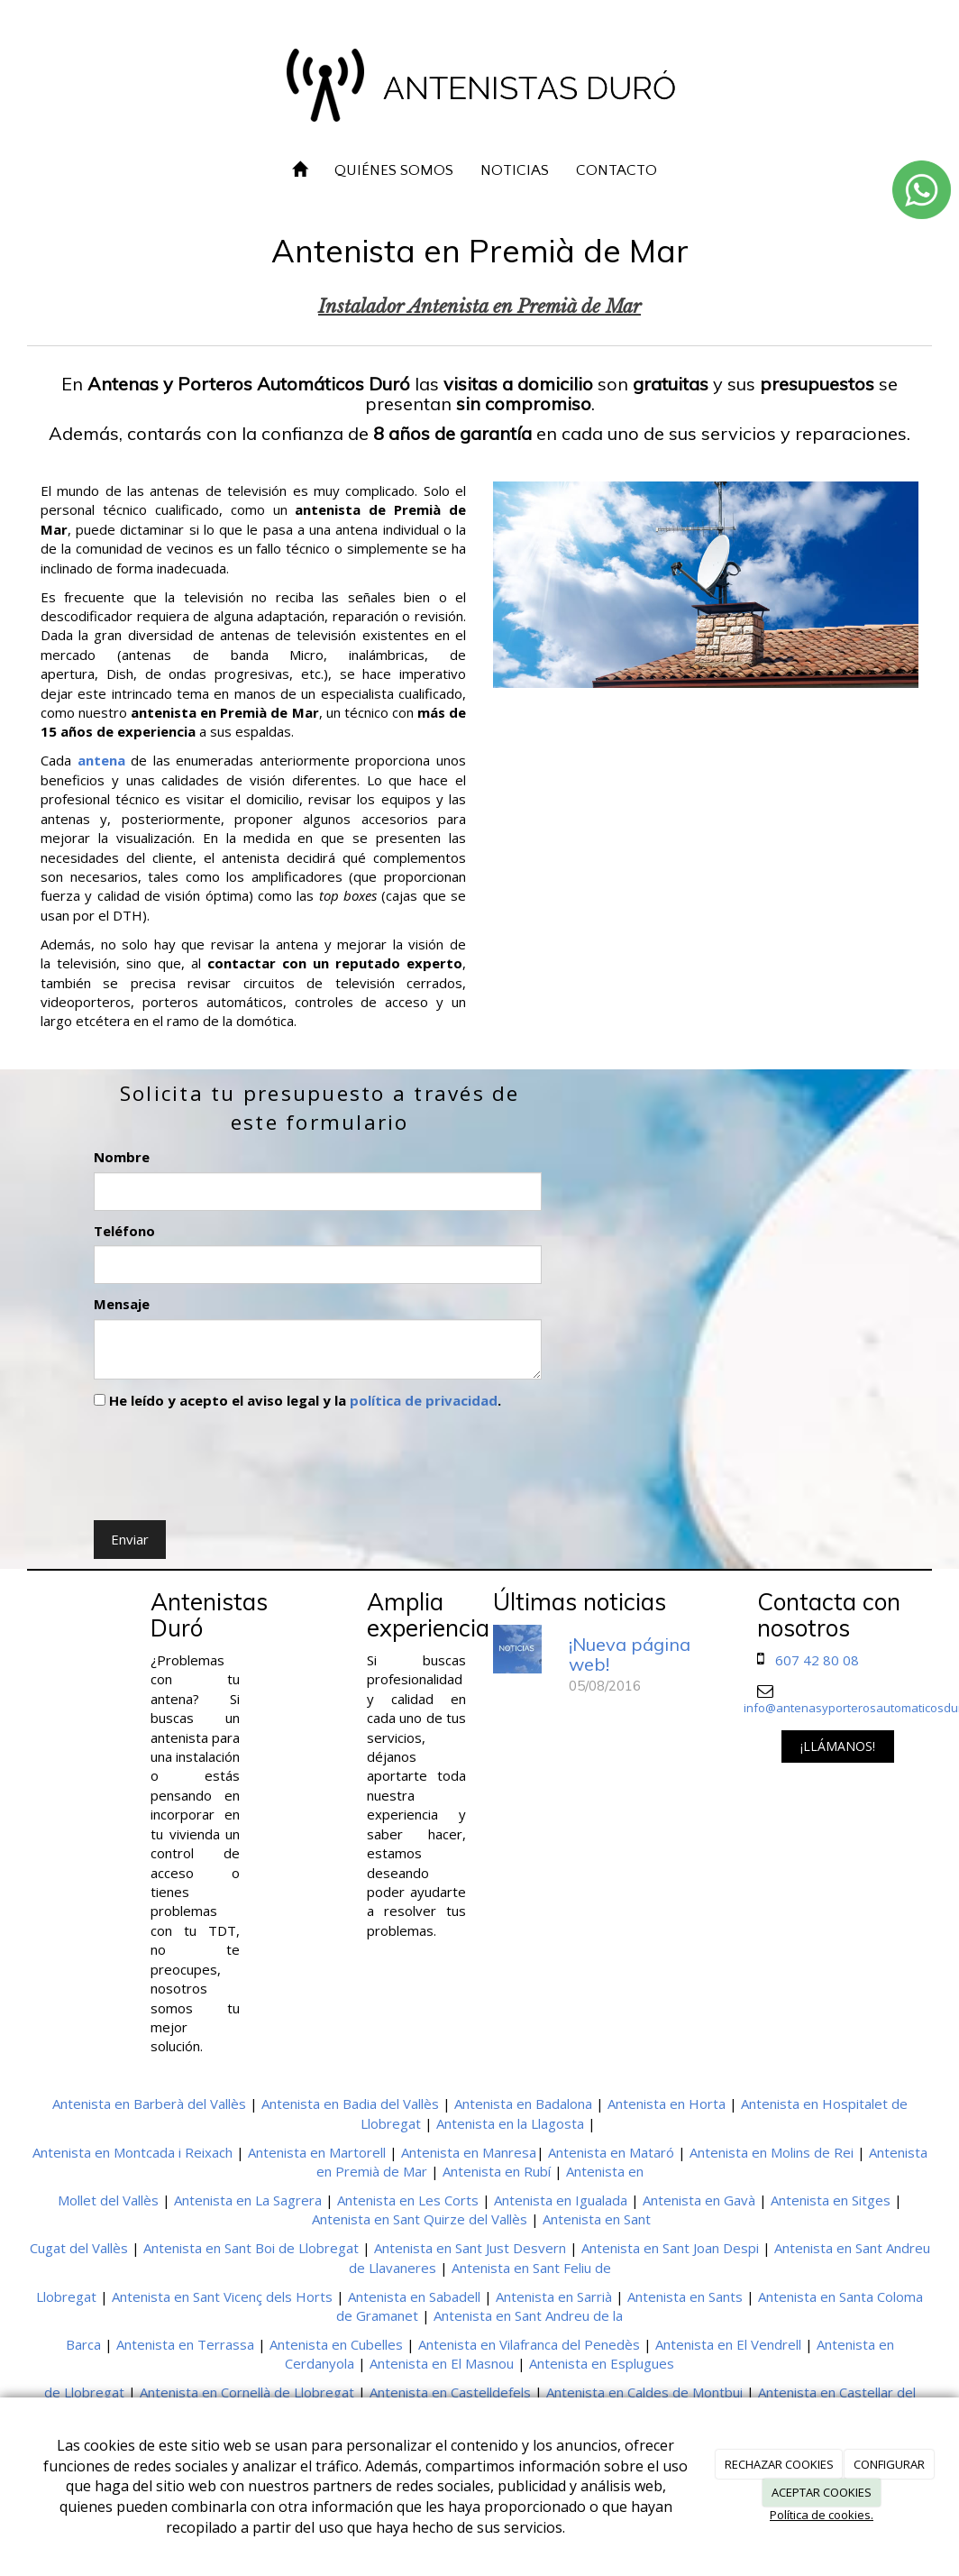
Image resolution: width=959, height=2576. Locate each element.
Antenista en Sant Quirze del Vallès (419, 2219)
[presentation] (231, 1461)
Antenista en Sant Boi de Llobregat (251, 2248)
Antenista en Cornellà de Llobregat (247, 2392)
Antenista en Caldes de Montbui (644, 2392)
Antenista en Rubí (497, 2171)
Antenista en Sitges (830, 2200)
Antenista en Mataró (611, 2152)
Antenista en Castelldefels (450, 2392)
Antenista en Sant (597, 2219)
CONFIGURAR (889, 2464)
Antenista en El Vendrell (728, 2344)
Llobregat (66, 2296)
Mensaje (122, 1304)
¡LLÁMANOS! (837, 1746)
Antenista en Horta (666, 2104)
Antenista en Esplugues (601, 2363)
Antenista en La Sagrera (248, 2200)
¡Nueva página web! (629, 1654)
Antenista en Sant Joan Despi (670, 2248)
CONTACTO (616, 170)
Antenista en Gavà (699, 2200)
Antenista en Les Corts (408, 2200)
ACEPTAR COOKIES (822, 2492)
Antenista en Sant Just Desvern (470, 2248)
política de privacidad (424, 1400)
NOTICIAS (514, 170)
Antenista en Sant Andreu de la (528, 2315)
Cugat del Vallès (79, 2248)
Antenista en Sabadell (414, 2296)
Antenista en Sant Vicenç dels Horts (222, 2296)
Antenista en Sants (685, 2296)
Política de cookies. (821, 2515)
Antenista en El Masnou (442, 2363)
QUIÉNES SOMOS (393, 170)
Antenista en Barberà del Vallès (149, 2104)
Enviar (130, 1539)
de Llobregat (84, 2392)
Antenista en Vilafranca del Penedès (529, 2344)
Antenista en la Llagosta (510, 2123)
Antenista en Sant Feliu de (531, 2268)
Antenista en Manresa (468, 2152)
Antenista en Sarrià (554, 2296)
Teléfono (124, 1231)
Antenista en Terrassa (185, 2344)
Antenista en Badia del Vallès (350, 2104)
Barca (83, 2344)
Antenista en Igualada (560, 2200)
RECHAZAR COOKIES (779, 2464)
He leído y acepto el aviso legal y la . (297, 1400)
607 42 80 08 (817, 1660)
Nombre (122, 1157)
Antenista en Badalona (523, 2104)
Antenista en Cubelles (336, 2344)
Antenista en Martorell (317, 2152)
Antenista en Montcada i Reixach (132, 2152)
